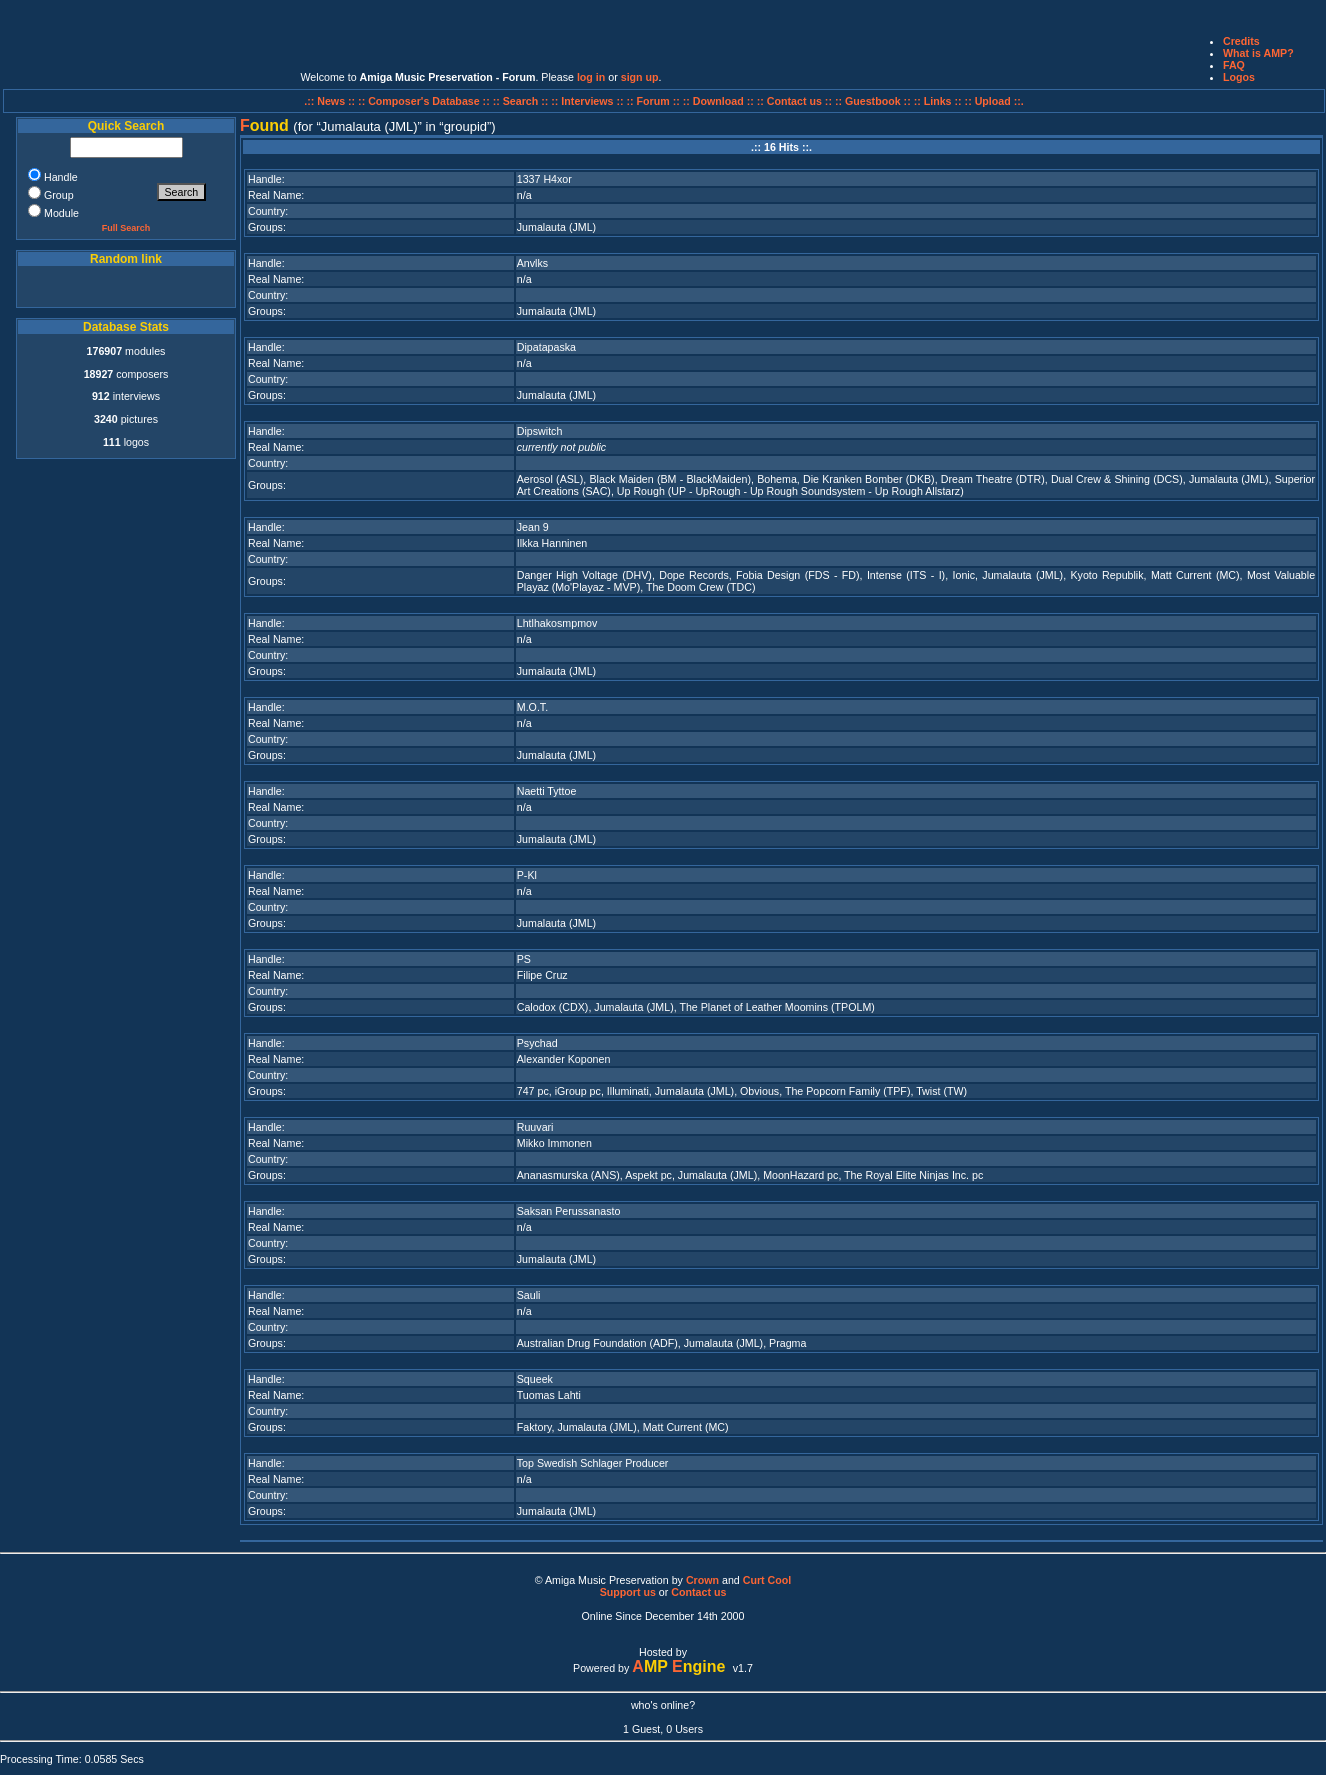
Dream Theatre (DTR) (993, 479)
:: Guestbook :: (873, 101)
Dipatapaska (546, 347)
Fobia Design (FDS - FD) (797, 575)
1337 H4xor (544, 179)
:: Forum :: (655, 101)
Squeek (535, 1379)
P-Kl (527, 875)
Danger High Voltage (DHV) (584, 575)
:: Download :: (720, 101)
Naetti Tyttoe (547, 791)
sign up (640, 77)
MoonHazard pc (800, 1175)
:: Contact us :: (794, 101)
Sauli (529, 1295)
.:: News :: (331, 101)
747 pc (533, 1091)
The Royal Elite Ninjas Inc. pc (913, 1175)
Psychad (537, 1043)
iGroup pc (578, 1091)
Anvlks (532, 263)
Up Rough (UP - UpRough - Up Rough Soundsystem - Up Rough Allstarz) (790, 491)
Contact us (698, 1592)
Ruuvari (535, 1127)
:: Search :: (522, 101)
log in (591, 77)
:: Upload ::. (994, 101)
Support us (628, 1592)
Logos (1239, 77)
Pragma (787, 1343)
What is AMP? (1258, 53)
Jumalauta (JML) (556, 227)
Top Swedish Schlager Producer (593, 1463)
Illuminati (628, 1091)
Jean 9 (533, 527)
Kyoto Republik (1106, 575)
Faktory (534, 1427)
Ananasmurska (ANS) (568, 1175)
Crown (702, 1580)
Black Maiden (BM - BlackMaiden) (670, 479)
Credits (1241, 41)
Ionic (964, 575)
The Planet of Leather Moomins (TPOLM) (776, 1007)
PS (524, 959)
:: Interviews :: (588, 101)
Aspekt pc (648, 1175)
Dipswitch (540, 431)
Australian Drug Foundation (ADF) (597, 1343)
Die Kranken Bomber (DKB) (869, 479)
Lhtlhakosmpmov (557, 623)
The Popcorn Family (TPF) (848, 1091)
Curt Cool (767, 1580)
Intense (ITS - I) (906, 575)
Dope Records (694, 575)
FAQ (1234, 65)
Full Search (126, 228)
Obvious (759, 1091)
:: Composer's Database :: (425, 101)
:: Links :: (938, 101)
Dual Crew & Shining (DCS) (1117, 479)
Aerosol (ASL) (550, 479)
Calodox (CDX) (553, 1007)
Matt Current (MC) (1195, 575)
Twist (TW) (941, 1091)
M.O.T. (532, 707)
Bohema (777, 479)
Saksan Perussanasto (569, 1211)
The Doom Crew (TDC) (701, 587)
